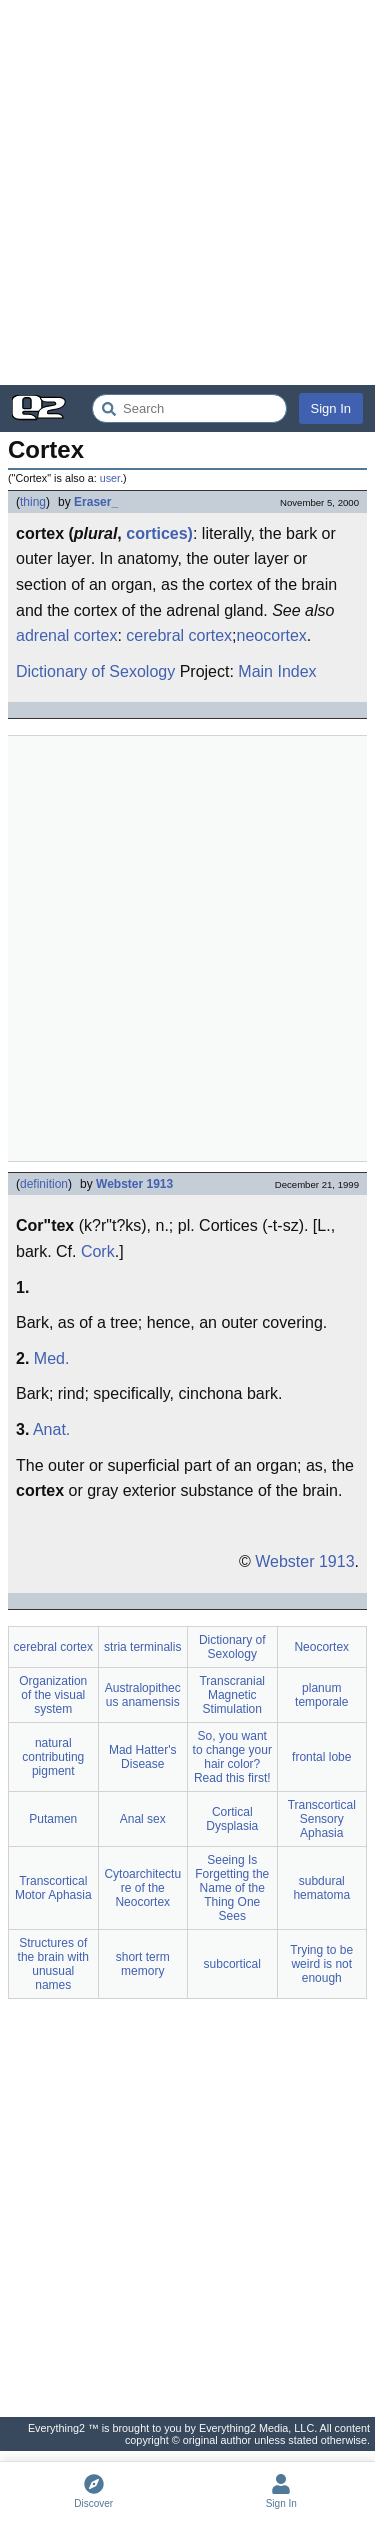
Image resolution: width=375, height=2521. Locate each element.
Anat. (51, 1429)
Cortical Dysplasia (232, 1819)
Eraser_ (96, 502)
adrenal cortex (66, 635)
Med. (52, 1358)
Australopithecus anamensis (143, 1695)
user (110, 478)
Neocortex (321, 1647)
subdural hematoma (321, 1888)
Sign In (331, 408)
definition (44, 1184)
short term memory (143, 1964)
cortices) (159, 533)
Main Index (277, 671)
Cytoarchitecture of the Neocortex (142, 1888)
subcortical (232, 1964)
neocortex (272, 635)
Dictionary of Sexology (95, 671)
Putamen (53, 1819)
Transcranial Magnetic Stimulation (232, 1695)
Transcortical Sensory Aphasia (322, 1819)
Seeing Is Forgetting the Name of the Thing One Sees (232, 1888)
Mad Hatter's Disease (143, 1757)
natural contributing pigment (53, 1757)
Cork (98, 1251)
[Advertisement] (187, 192)
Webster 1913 (134, 1184)
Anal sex (143, 1819)
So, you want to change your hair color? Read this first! (232, 1757)
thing (33, 502)
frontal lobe (321, 1757)
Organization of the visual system (53, 1695)
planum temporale (321, 1695)
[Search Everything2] (189, 408)
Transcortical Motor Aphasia (53, 1888)
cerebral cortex (179, 635)
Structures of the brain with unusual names (53, 1964)
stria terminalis (142, 1647)
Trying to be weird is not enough (321, 1964)
